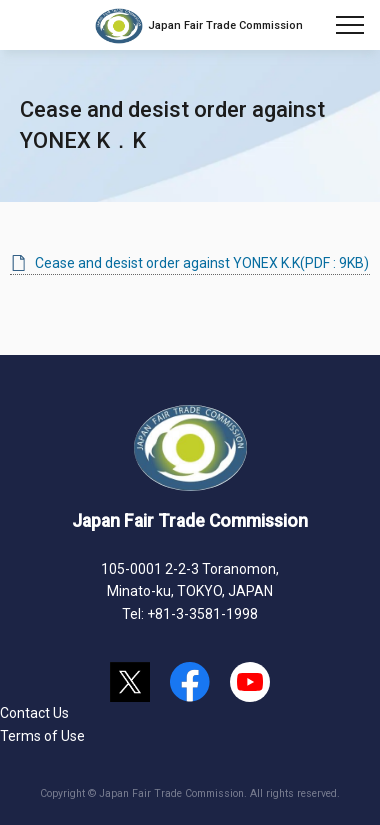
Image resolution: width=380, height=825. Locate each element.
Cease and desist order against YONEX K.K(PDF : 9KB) (202, 263)
